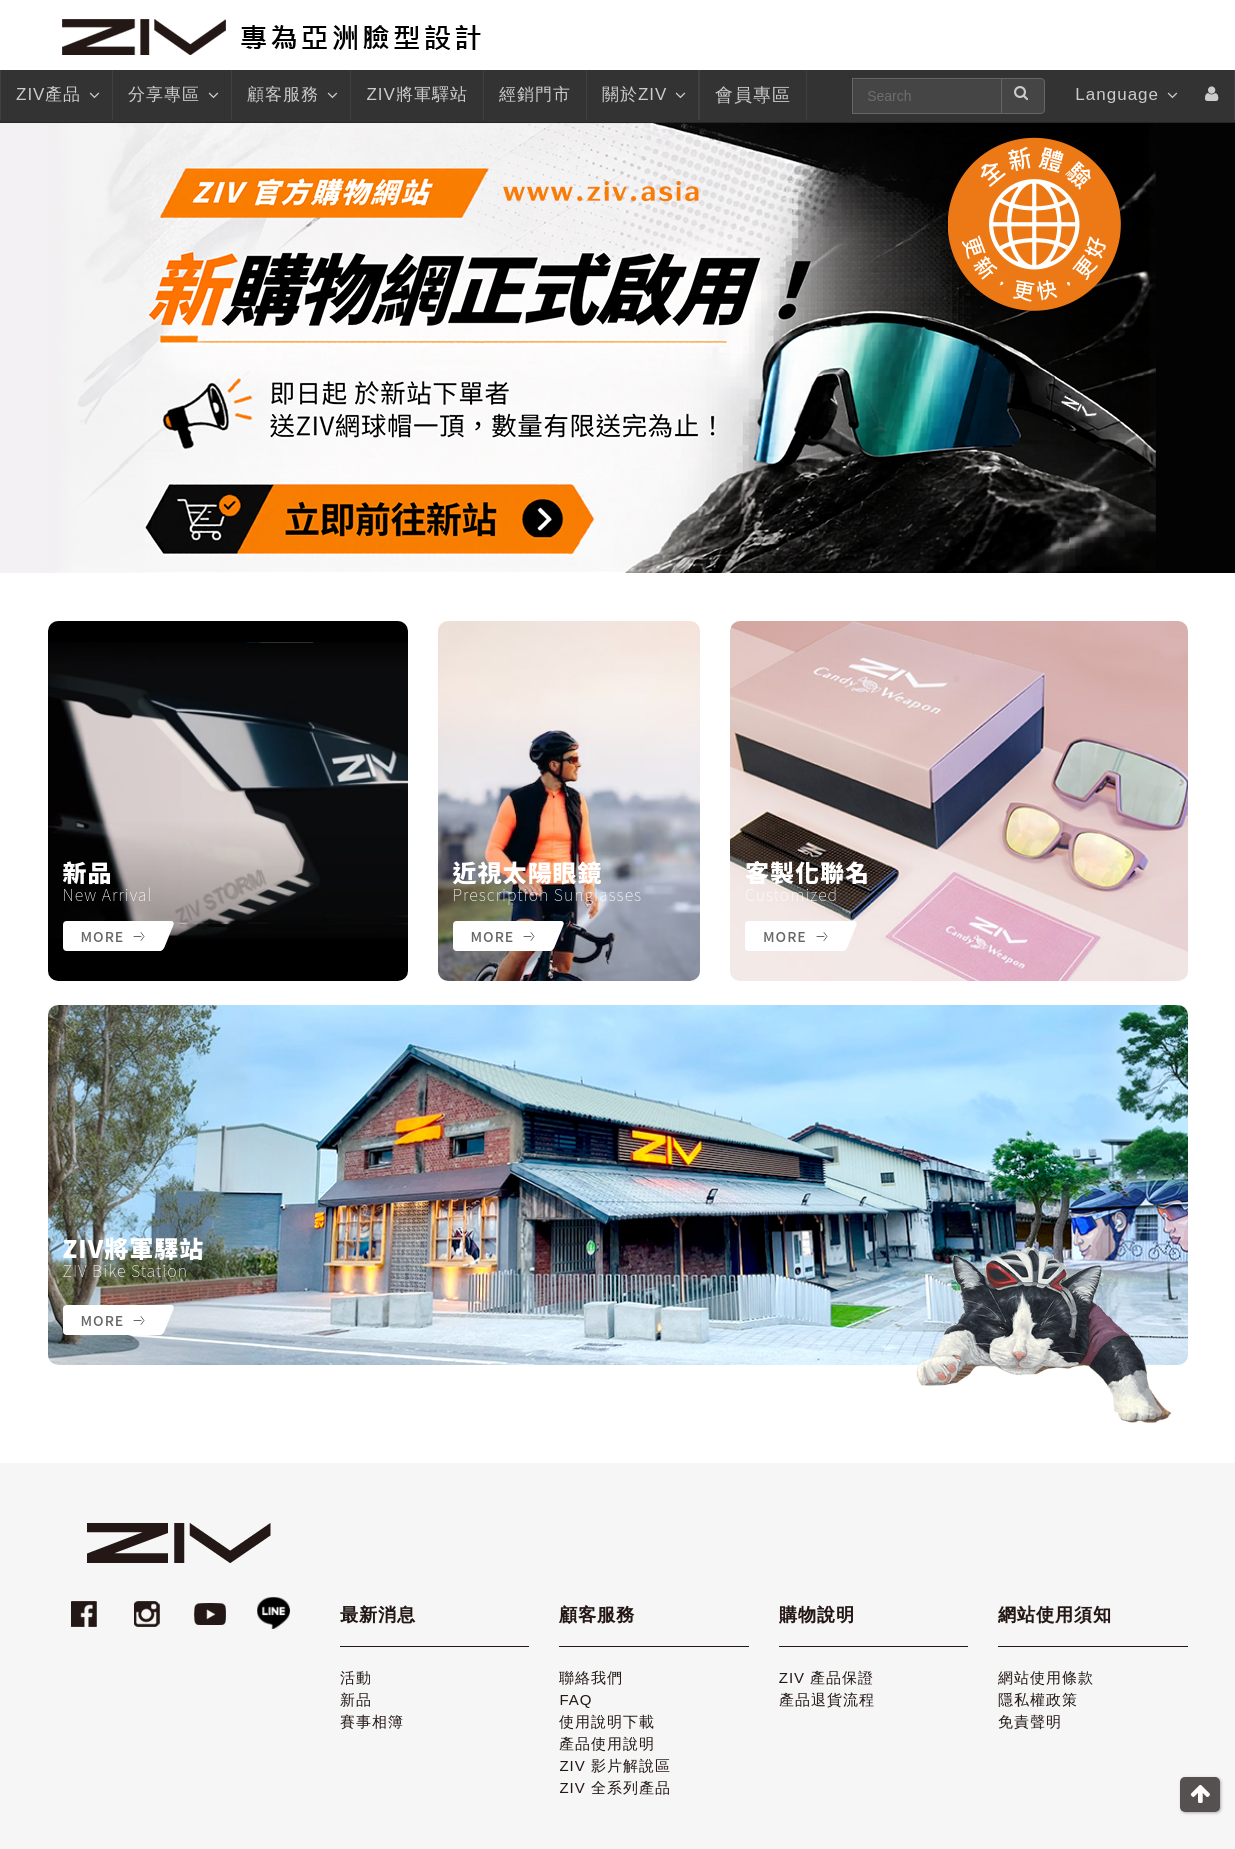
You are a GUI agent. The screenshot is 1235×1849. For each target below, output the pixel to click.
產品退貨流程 (827, 1699)
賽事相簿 (372, 1721)
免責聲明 (1030, 1721)
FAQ (575, 1699)
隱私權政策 (1038, 1699)
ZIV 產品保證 (827, 1677)
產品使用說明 (607, 1743)
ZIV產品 (56, 95)
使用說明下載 (607, 1721)
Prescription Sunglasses (548, 894)
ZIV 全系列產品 (615, 1787)
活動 (356, 1677)
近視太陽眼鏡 (528, 872)
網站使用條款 (1046, 1677)
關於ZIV (642, 95)
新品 (88, 872)
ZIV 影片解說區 (615, 1765)
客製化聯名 (807, 872)
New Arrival (108, 894)
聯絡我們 (591, 1677)
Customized (791, 894)
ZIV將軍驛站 (134, 1248)
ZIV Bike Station (125, 1270)
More (113, 936)
